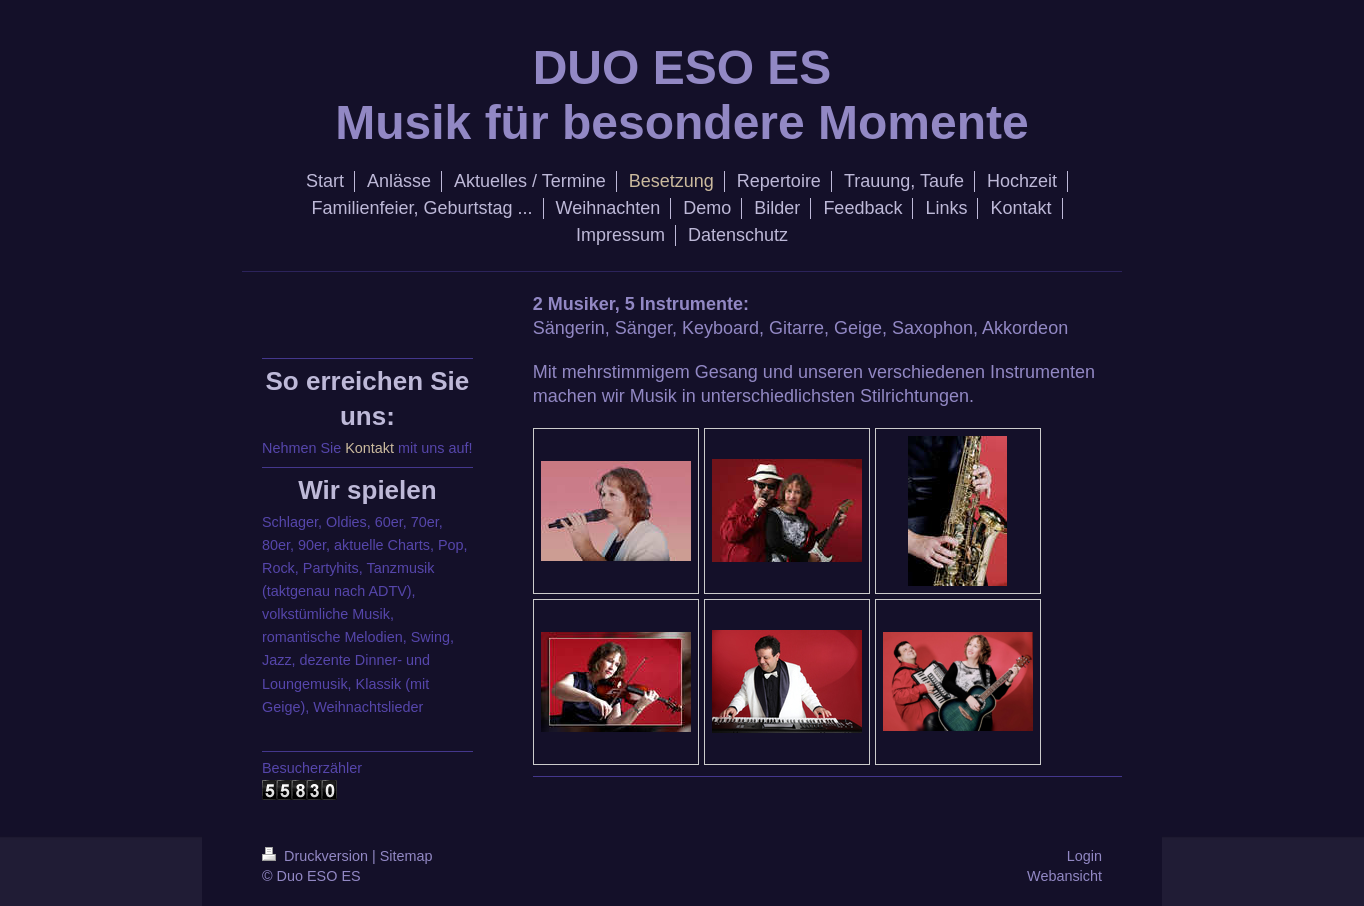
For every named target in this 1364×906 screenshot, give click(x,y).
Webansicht (1064, 876)
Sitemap (406, 856)
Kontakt (369, 448)
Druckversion (317, 856)
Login (1084, 856)
